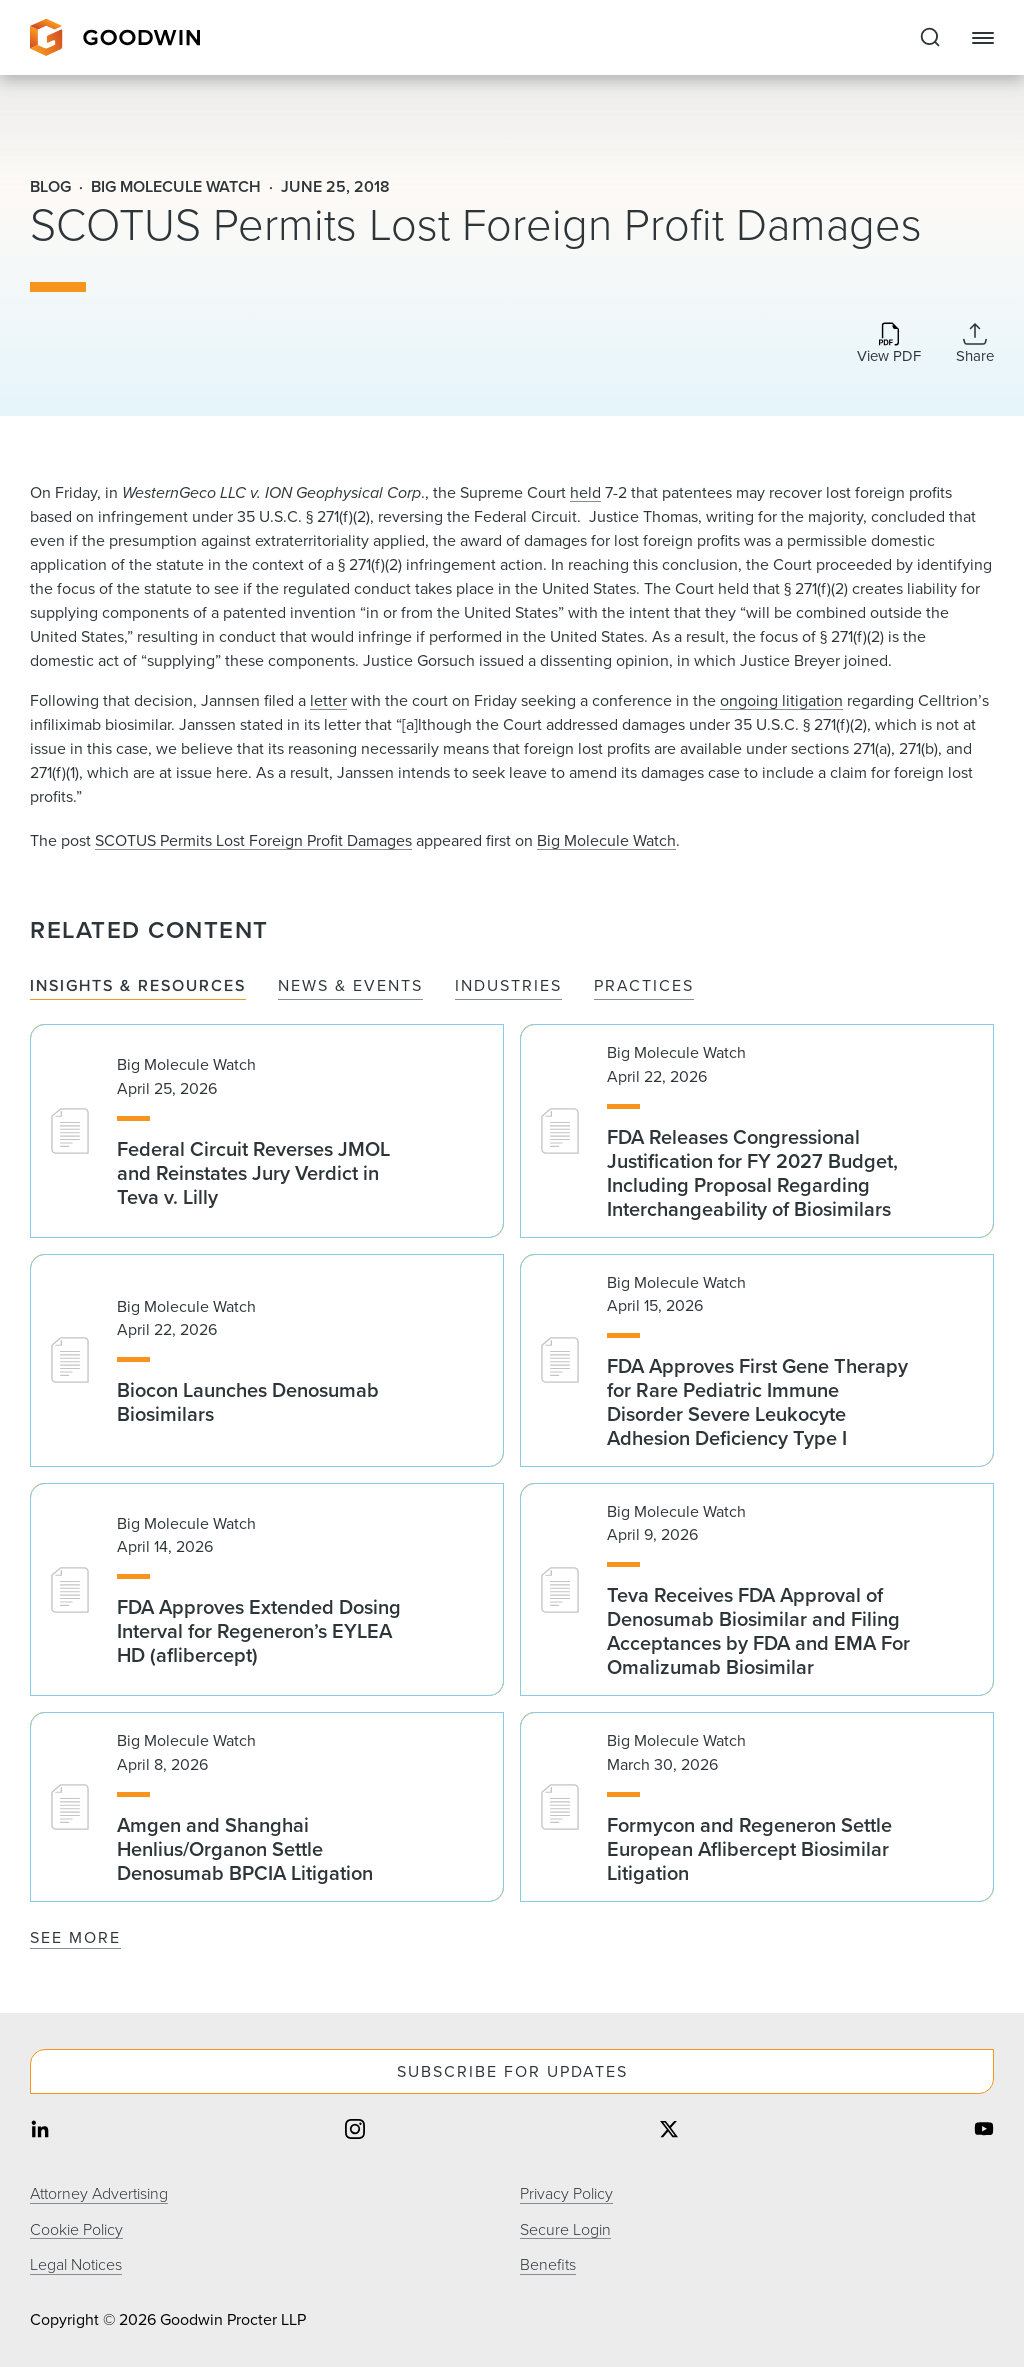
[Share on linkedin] (40, 2131)
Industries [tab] (508, 986)
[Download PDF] (889, 344)
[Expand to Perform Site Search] (930, 38)
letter (328, 700)
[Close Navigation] (983, 38)
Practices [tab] (644, 986)
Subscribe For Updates (512, 2071)
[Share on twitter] (669, 2131)
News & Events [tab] (350, 986)
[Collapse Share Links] (975, 343)
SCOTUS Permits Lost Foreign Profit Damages (253, 840)
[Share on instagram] (355, 2131)
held (585, 492)
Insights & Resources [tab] (138, 986)
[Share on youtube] (984, 2131)
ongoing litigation (781, 700)
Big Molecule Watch (606, 840)
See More (75, 1937)
